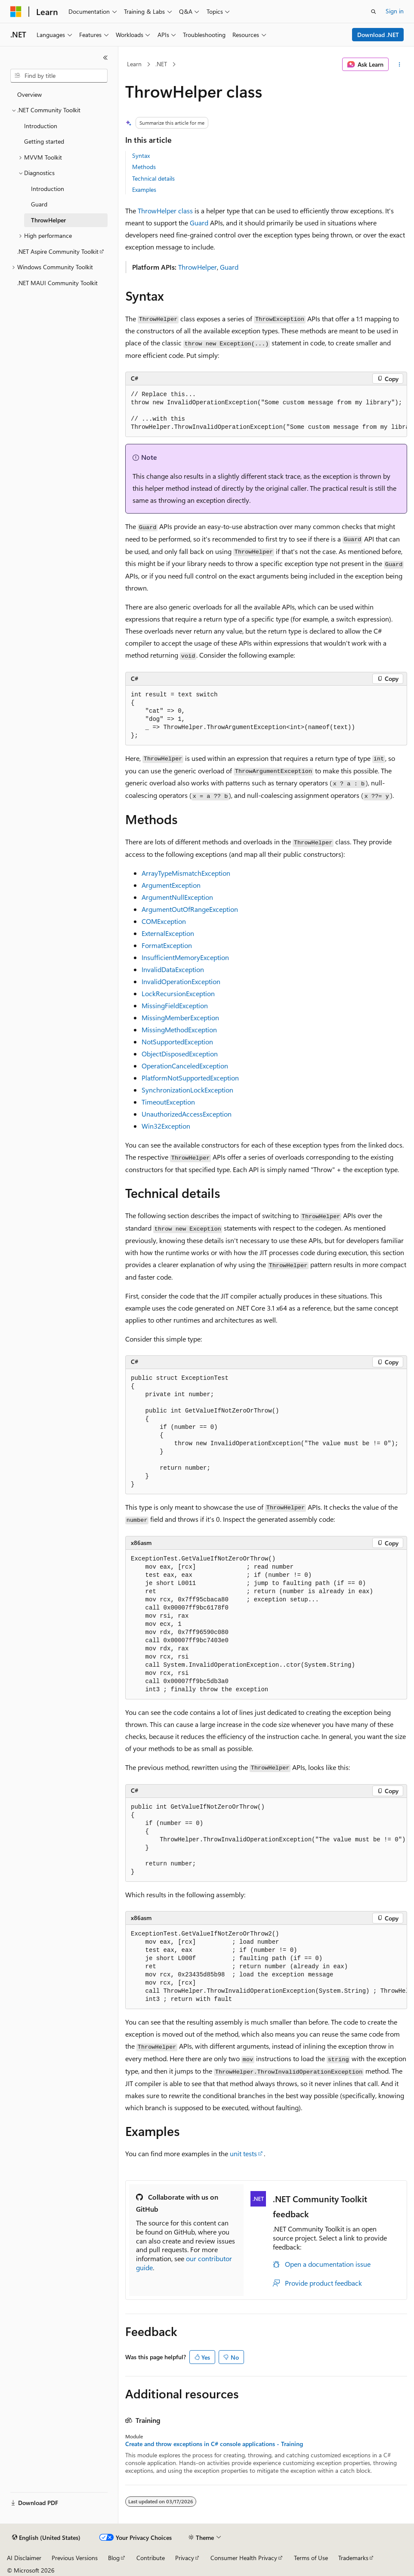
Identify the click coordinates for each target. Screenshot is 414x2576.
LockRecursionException (178, 993)
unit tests (243, 2153)
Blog (114, 2558)
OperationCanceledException (185, 1065)
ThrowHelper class (165, 210)
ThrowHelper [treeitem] (48, 220)
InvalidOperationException (181, 981)
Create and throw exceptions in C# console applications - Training (214, 2444)
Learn (134, 64)
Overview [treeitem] (29, 94)
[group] (266, 411)
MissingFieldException (175, 1005)
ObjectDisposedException (180, 1053)
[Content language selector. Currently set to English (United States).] (46, 2538)
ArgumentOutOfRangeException (190, 909)
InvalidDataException (173, 969)
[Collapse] (105, 57)
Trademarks (353, 2558)
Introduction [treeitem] (40, 126)
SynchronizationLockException (187, 1089)
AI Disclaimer (24, 2558)
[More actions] (399, 64)
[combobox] (59, 76)
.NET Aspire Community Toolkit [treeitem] (58, 251)
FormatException (167, 945)
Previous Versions (75, 2558)
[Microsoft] (16, 11)
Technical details (153, 178)
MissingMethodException (179, 1029)
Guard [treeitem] (39, 204)
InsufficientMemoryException (185, 957)
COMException (164, 921)
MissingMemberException (180, 1017)
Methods (144, 167)
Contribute (150, 2558)
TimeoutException (168, 1101)
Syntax (141, 155)
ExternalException (168, 933)
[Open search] (373, 11)
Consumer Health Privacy (243, 2558)
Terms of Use (311, 2558)
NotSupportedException (177, 1041)
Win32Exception (166, 1125)
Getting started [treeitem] (44, 141)
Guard (199, 222)
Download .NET (378, 35)
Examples (144, 189)
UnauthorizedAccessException (187, 1113)
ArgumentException (171, 884)
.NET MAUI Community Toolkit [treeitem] (57, 283)
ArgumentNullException (177, 897)
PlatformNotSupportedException (190, 1077)
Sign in (395, 11)
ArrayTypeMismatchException (186, 872)
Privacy (184, 2558)
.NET (161, 64)
